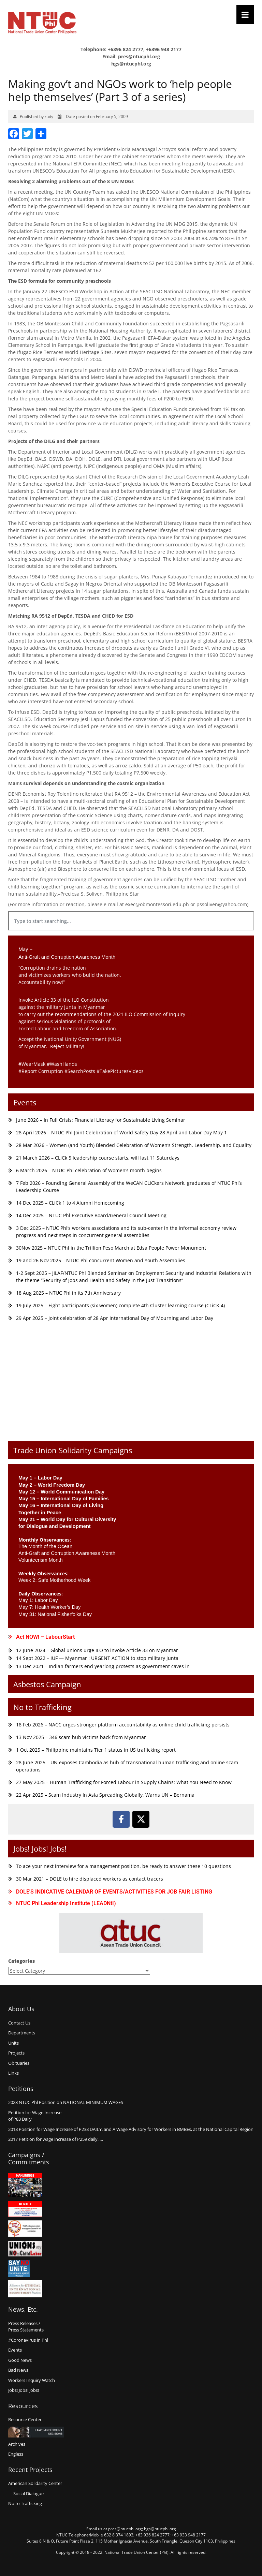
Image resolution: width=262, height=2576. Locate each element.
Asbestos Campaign (47, 1684)
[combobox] (131, 920)
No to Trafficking (42, 1707)
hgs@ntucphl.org (131, 63)
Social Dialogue (28, 2493)
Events (24, 1102)
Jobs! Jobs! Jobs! (40, 1848)
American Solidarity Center (35, 2483)
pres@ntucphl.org (139, 56)
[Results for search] (131, 934)
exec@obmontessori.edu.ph (157, 904)
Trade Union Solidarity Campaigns (72, 1450)
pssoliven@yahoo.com (221, 904)
